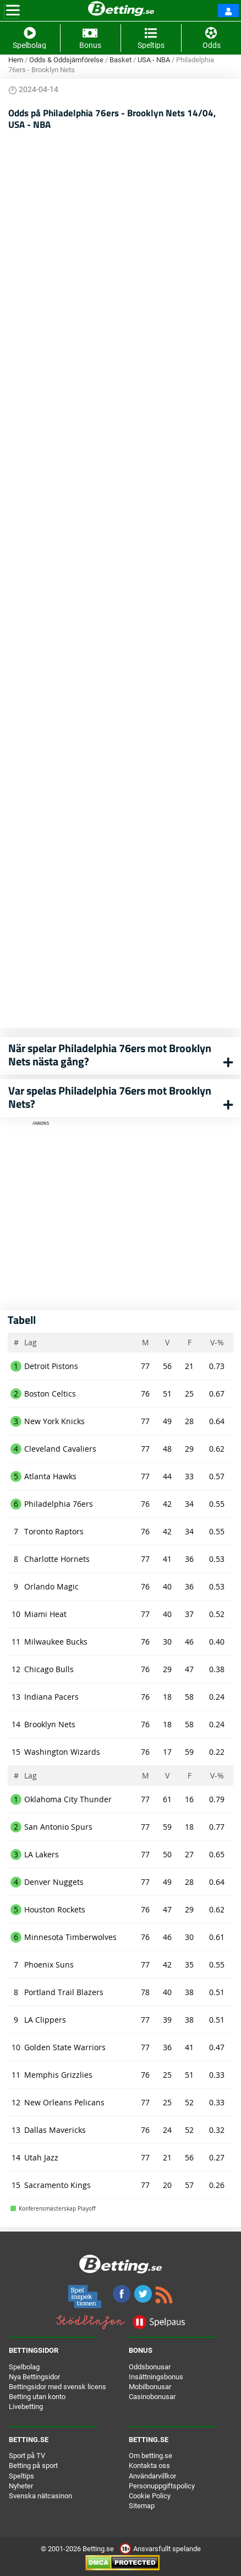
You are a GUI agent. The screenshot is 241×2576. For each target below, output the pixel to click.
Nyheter (21, 2486)
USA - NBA (154, 60)
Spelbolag (24, 2367)
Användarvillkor (152, 2476)
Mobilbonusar (150, 2387)
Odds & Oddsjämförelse (66, 60)
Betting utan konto (37, 2396)
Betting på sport (33, 2465)
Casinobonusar (152, 2396)
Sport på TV (27, 2455)
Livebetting (26, 2406)
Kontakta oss (149, 2465)
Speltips (21, 2476)
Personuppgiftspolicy (162, 2486)
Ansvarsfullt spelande (160, 2549)
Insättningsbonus (156, 2377)
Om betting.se (150, 2455)
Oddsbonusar (150, 2367)
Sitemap (142, 2506)
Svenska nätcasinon (40, 2496)
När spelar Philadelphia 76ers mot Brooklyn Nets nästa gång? (109, 1054)
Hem (15, 60)
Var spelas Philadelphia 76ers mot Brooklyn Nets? (109, 1097)
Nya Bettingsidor (34, 2377)
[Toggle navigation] (13, 10)
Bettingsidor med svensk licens (57, 2387)
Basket (120, 60)
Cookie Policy (150, 2496)
